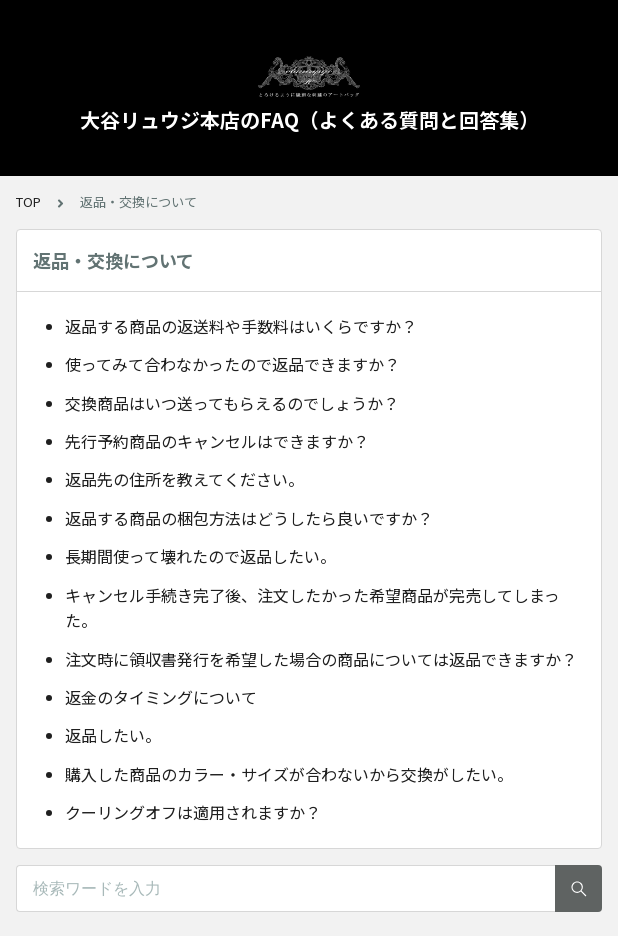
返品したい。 (113, 735)
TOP (28, 201)
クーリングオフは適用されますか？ (193, 812)
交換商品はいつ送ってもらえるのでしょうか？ (232, 403)
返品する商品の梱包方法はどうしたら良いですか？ (249, 518)
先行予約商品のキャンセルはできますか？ (217, 441)
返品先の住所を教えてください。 (184, 479)
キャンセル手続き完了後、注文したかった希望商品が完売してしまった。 (312, 608)
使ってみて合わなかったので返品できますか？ (232, 364)
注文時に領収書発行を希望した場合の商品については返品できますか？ (321, 659)
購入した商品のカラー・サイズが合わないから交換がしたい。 (289, 774)
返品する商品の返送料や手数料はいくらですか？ (241, 326)
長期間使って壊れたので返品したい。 (200, 556)
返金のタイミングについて (161, 697)
